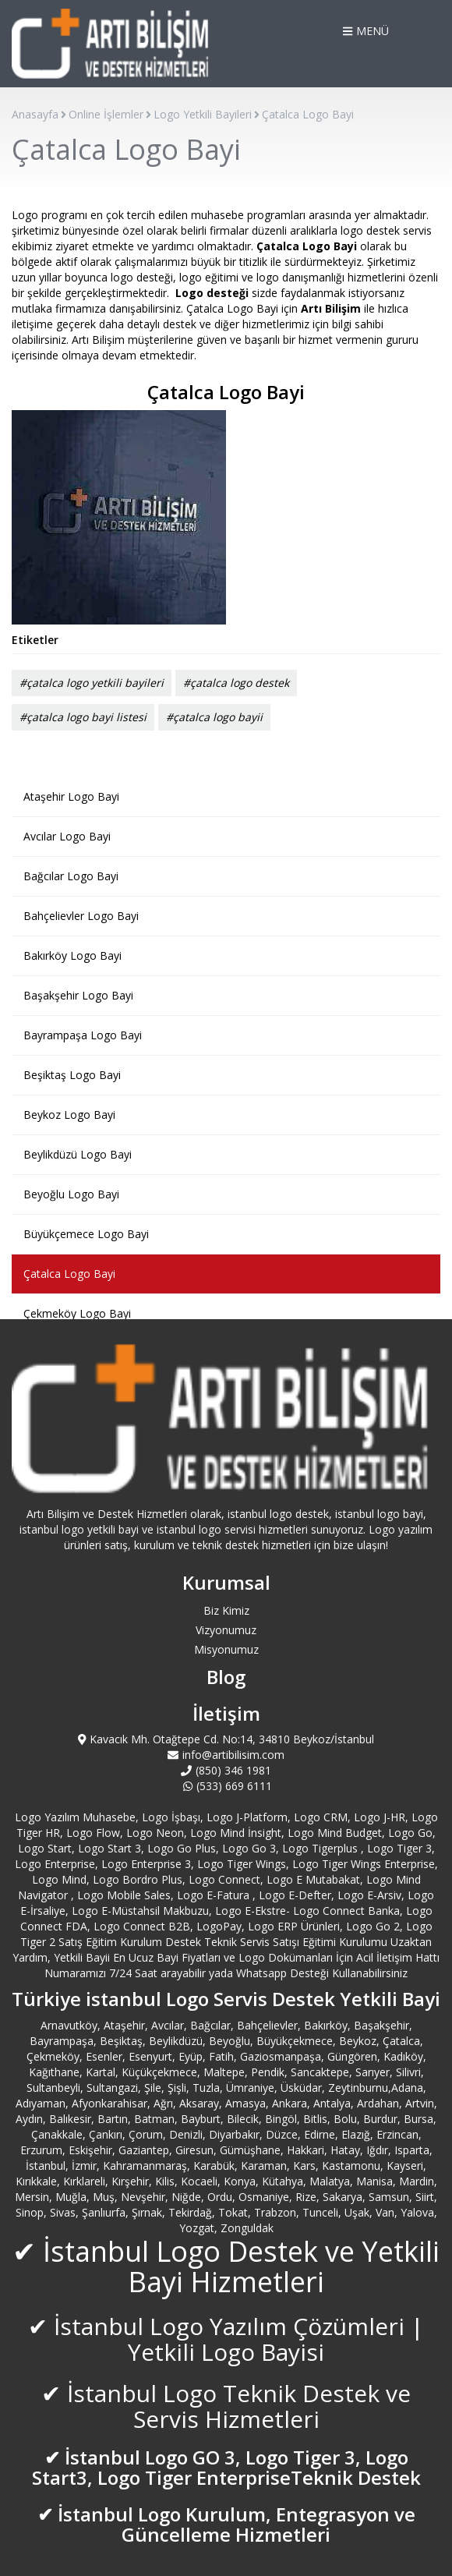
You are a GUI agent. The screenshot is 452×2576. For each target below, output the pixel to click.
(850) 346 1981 (226, 1770)
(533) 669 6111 (226, 1785)
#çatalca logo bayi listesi (83, 716)
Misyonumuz (226, 1649)
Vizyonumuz (226, 1629)
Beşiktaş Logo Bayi (72, 1074)
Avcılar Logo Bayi (67, 836)
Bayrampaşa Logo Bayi (82, 1035)
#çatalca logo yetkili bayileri (91, 682)
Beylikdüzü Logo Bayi (77, 1154)
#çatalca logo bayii (214, 716)
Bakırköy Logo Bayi (72, 955)
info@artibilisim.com (226, 1754)
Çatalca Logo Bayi (69, 1273)
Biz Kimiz (226, 1610)
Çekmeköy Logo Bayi (77, 1313)
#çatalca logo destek (236, 682)
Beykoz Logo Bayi (69, 1114)
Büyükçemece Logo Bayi (86, 1233)
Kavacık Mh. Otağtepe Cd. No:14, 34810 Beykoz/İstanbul (226, 1739)
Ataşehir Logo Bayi (71, 796)
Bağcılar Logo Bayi (70, 876)
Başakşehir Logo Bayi (78, 995)
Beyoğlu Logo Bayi (71, 1194)
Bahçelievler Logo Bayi (81, 915)
